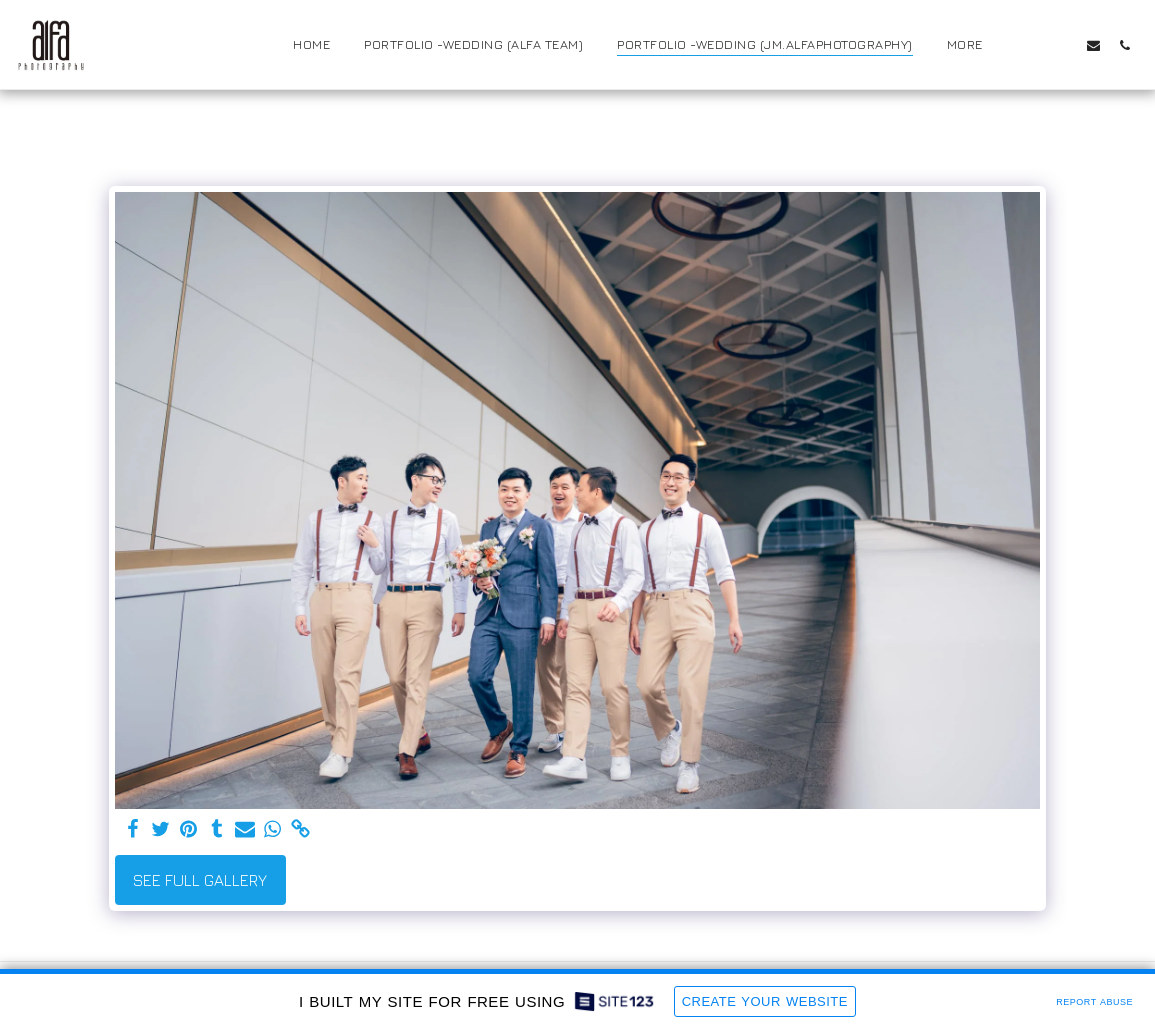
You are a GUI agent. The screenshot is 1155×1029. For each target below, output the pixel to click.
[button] (1031, 45)
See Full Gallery (200, 880)
